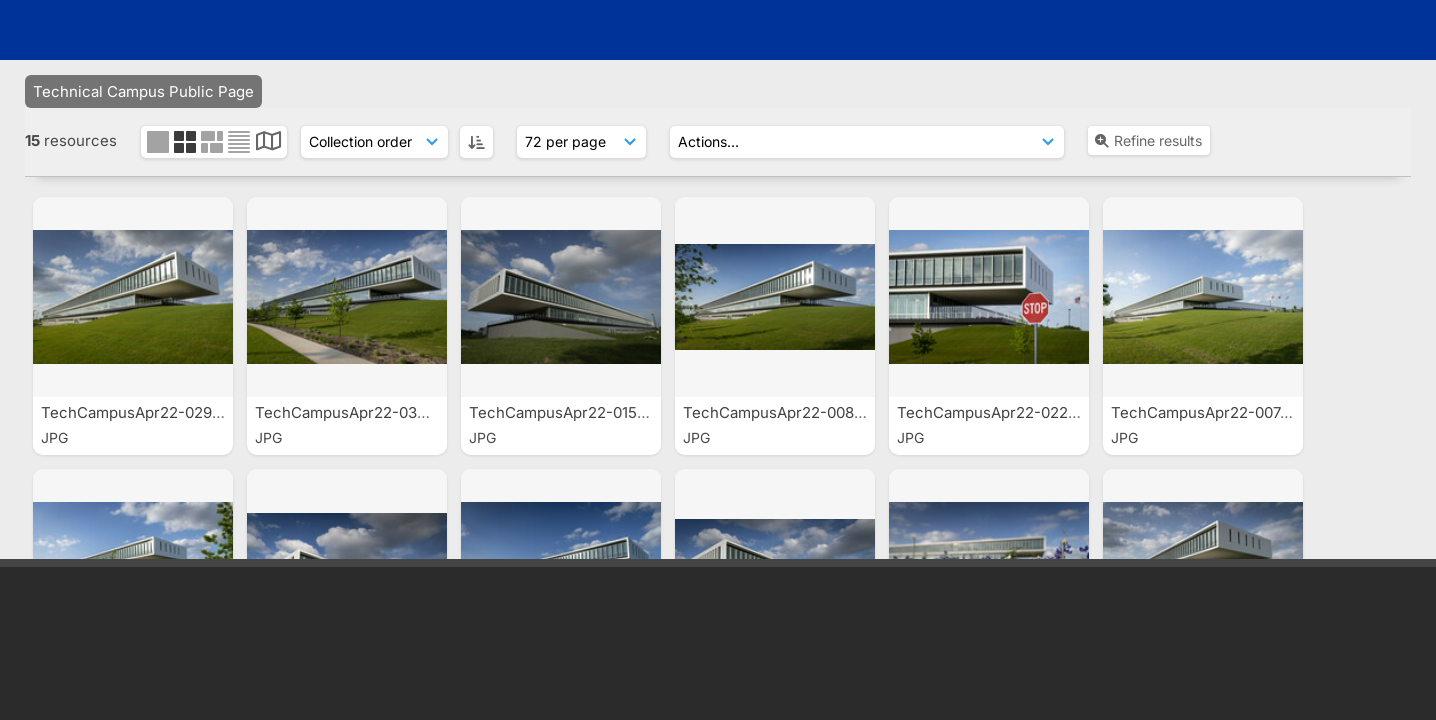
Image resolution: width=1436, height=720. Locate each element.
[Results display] (581, 142)
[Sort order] (374, 142)
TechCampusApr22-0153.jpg (572, 412)
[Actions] (867, 142)
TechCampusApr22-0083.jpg (788, 412)
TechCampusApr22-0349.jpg (360, 412)
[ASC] (476, 142)
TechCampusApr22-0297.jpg (144, 412)
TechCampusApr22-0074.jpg (1215, 412)
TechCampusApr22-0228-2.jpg (1009, 412)
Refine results (1147, 140)
